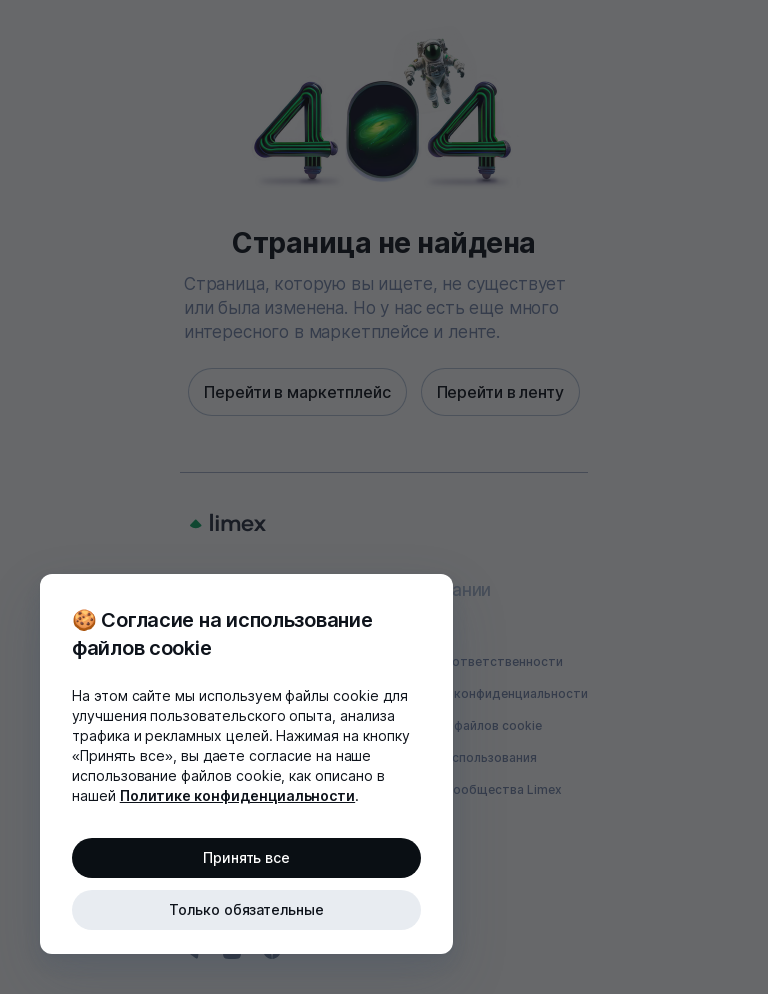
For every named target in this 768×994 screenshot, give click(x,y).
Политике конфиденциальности (238, 795)
